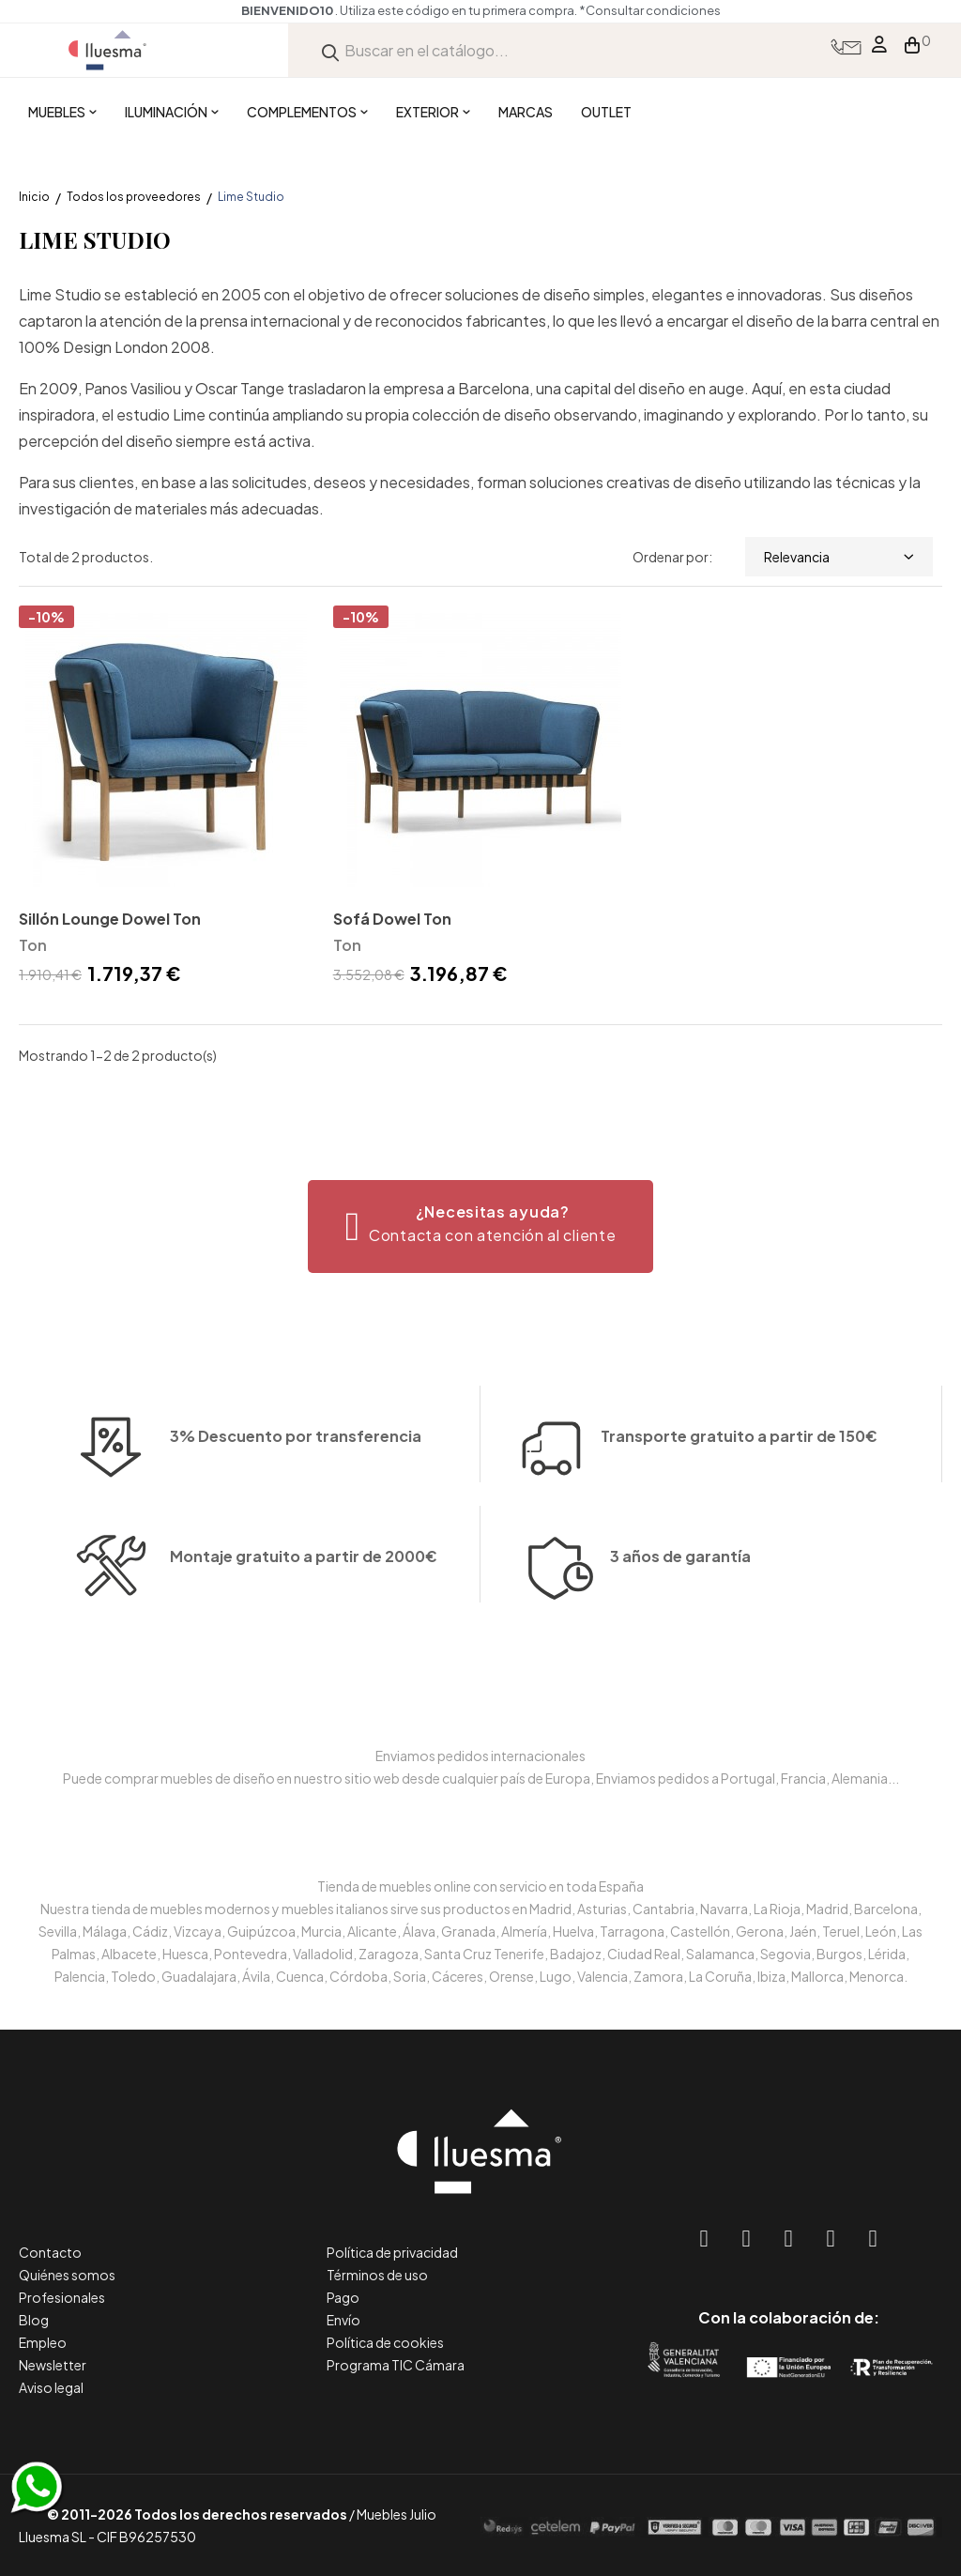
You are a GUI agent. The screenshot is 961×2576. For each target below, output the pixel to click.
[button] (481, 1226)
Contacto (50, 2252)
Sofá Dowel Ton (392, 918)
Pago (343, 2297)
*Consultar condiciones (650, 10)
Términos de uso (377, 2274)
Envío (343, 2319)
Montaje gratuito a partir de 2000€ (303, 1603)
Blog (34, 2319)
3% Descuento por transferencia (295, 1483)
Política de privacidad (392, 2252)
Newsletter (52, 2364)
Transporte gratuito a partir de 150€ (739, 1390)
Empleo (43, 2342)
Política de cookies (385, 2342)
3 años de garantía (680, 1603)
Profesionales (62, 2297)
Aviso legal (51, 2387)
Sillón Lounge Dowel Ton (110, 918)
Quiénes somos (67, 2274)
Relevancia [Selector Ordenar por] (839, 556)
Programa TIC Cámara (396, 2364)
